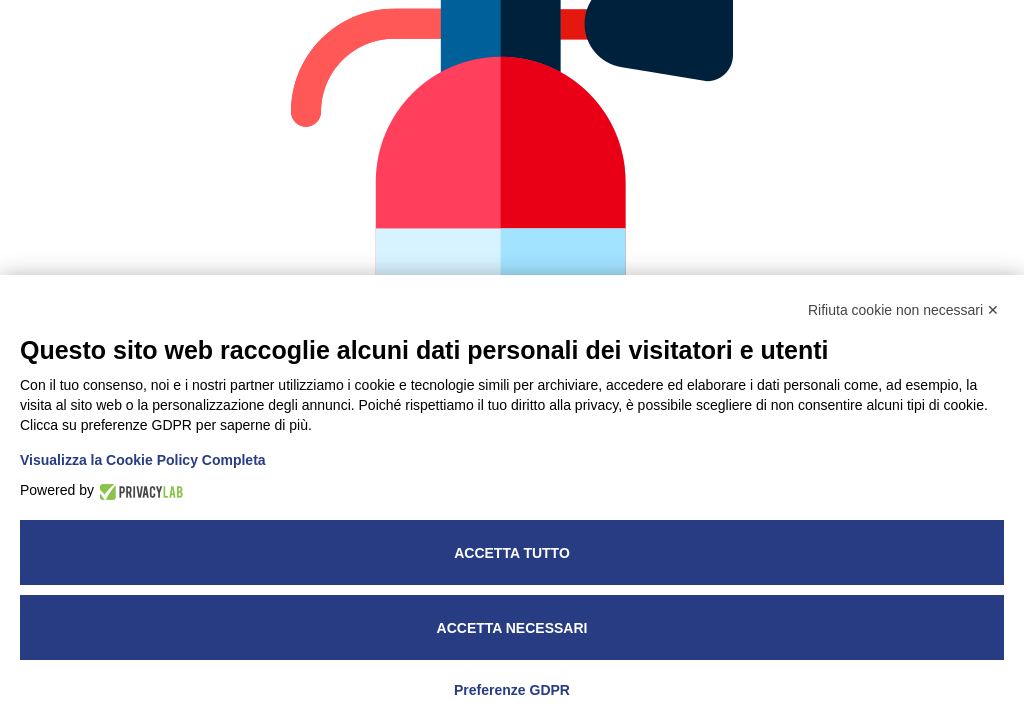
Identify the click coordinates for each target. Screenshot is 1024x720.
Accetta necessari (512, 628)
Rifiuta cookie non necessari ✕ (903, 310)
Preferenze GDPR (512, 690)
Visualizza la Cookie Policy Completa (143, 460)
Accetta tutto (512, 553)
